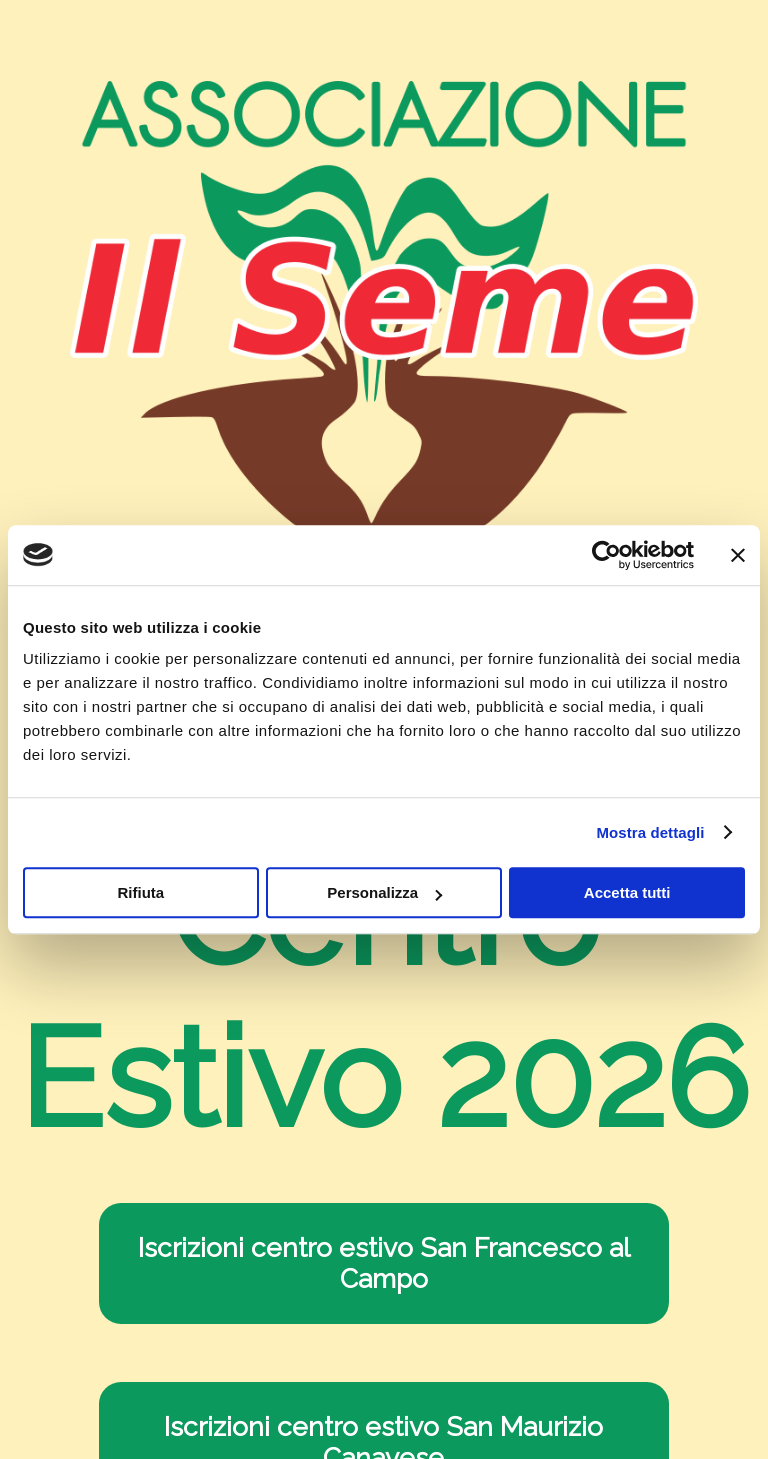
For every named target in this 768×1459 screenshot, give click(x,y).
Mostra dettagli (650, 832)
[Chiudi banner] (738, 555)
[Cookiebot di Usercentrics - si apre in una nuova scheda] (606, 555)
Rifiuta (140, 892)
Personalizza (384, 892)
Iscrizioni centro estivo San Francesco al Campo (384, 1263)
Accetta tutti (627, 892)
